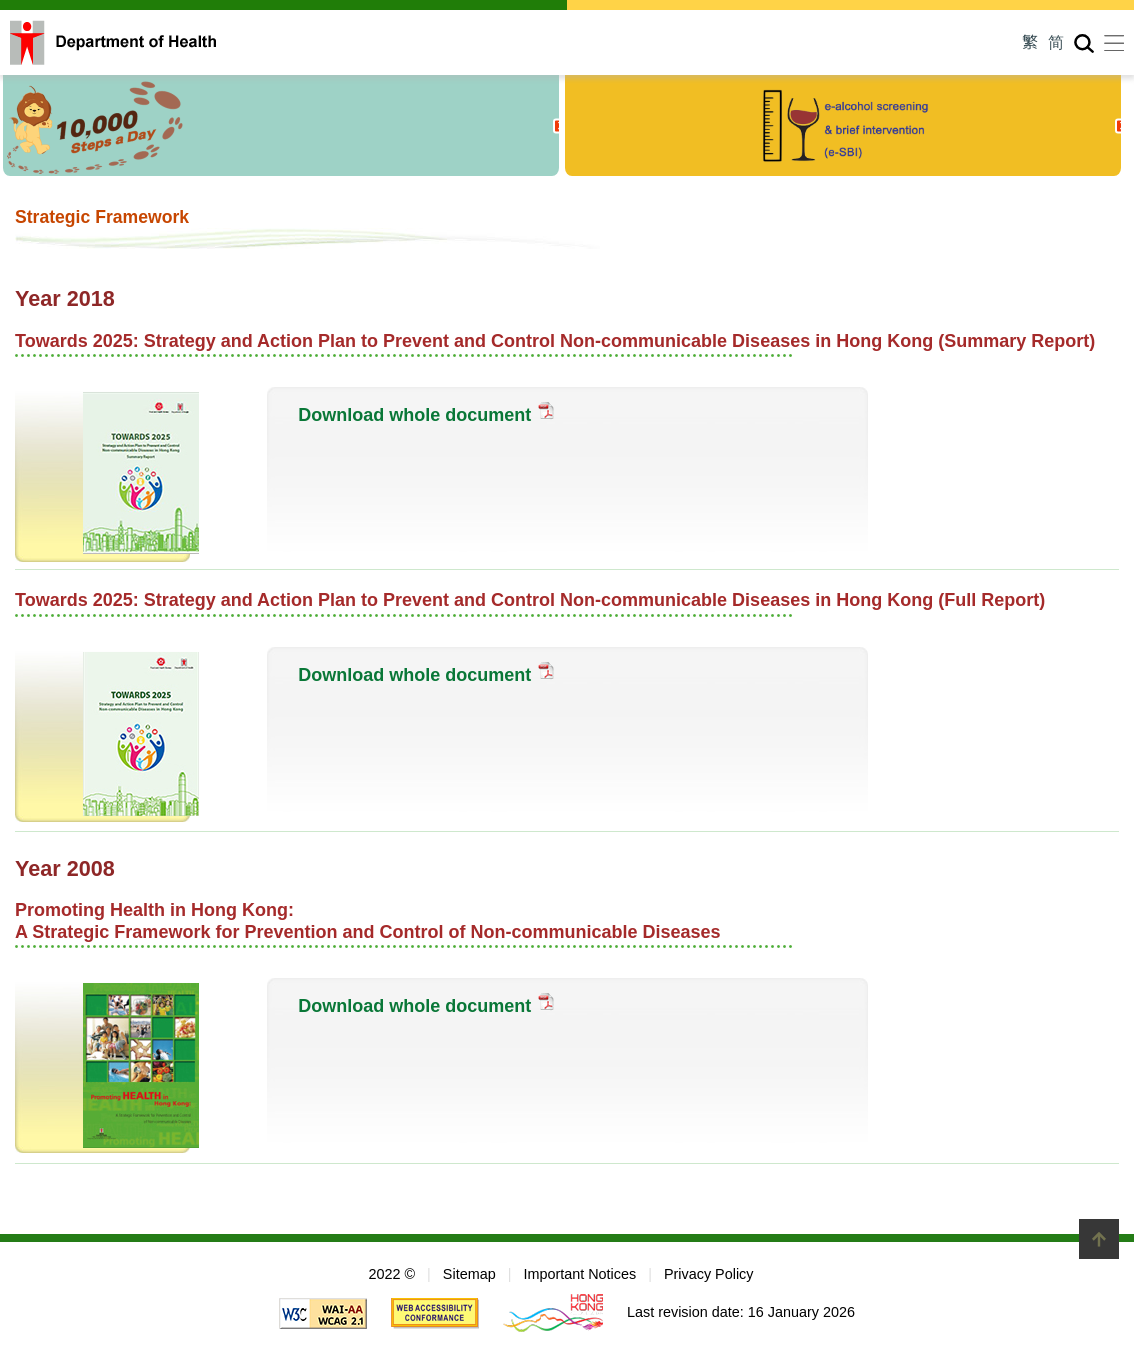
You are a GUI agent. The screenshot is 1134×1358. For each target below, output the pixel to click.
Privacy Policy (709, 1274)
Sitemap (469, 1274)
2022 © (391, 1274)
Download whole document (414, 415)
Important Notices (579, 1274)
